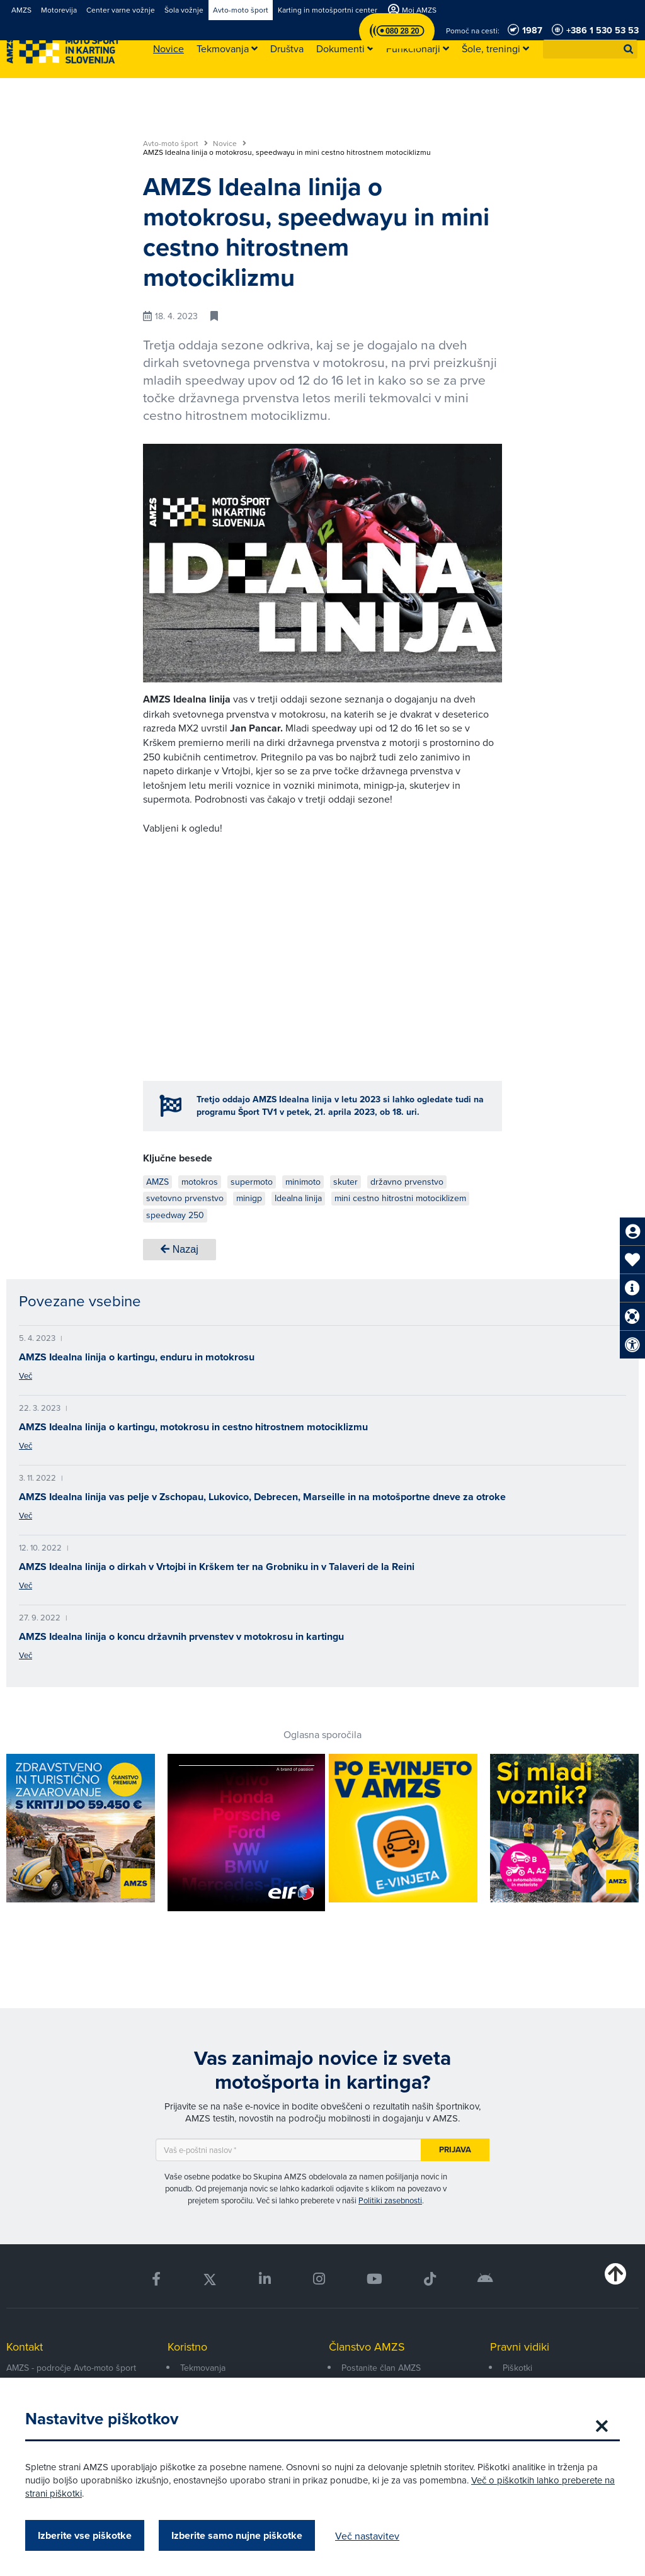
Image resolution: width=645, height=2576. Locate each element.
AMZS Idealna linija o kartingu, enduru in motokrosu (136, 1357)
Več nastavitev (367, 2536)
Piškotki (517, 2367)
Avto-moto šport (175, 143)
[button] (628, 49)
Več (25, 1375)
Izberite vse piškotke (85, 2535)
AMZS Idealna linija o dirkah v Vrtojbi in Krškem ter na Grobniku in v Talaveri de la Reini (216, 1566)
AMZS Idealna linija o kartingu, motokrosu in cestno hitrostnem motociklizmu (193, 1427)
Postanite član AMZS (381, 2367)
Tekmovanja (202, 2367)
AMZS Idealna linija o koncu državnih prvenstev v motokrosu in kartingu (181, 1636)
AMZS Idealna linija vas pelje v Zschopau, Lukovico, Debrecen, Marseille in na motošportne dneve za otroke (262, 1496)
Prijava (455, 2149)
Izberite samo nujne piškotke (236, 2535)
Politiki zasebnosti (390, 2200)
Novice (229, 143)
